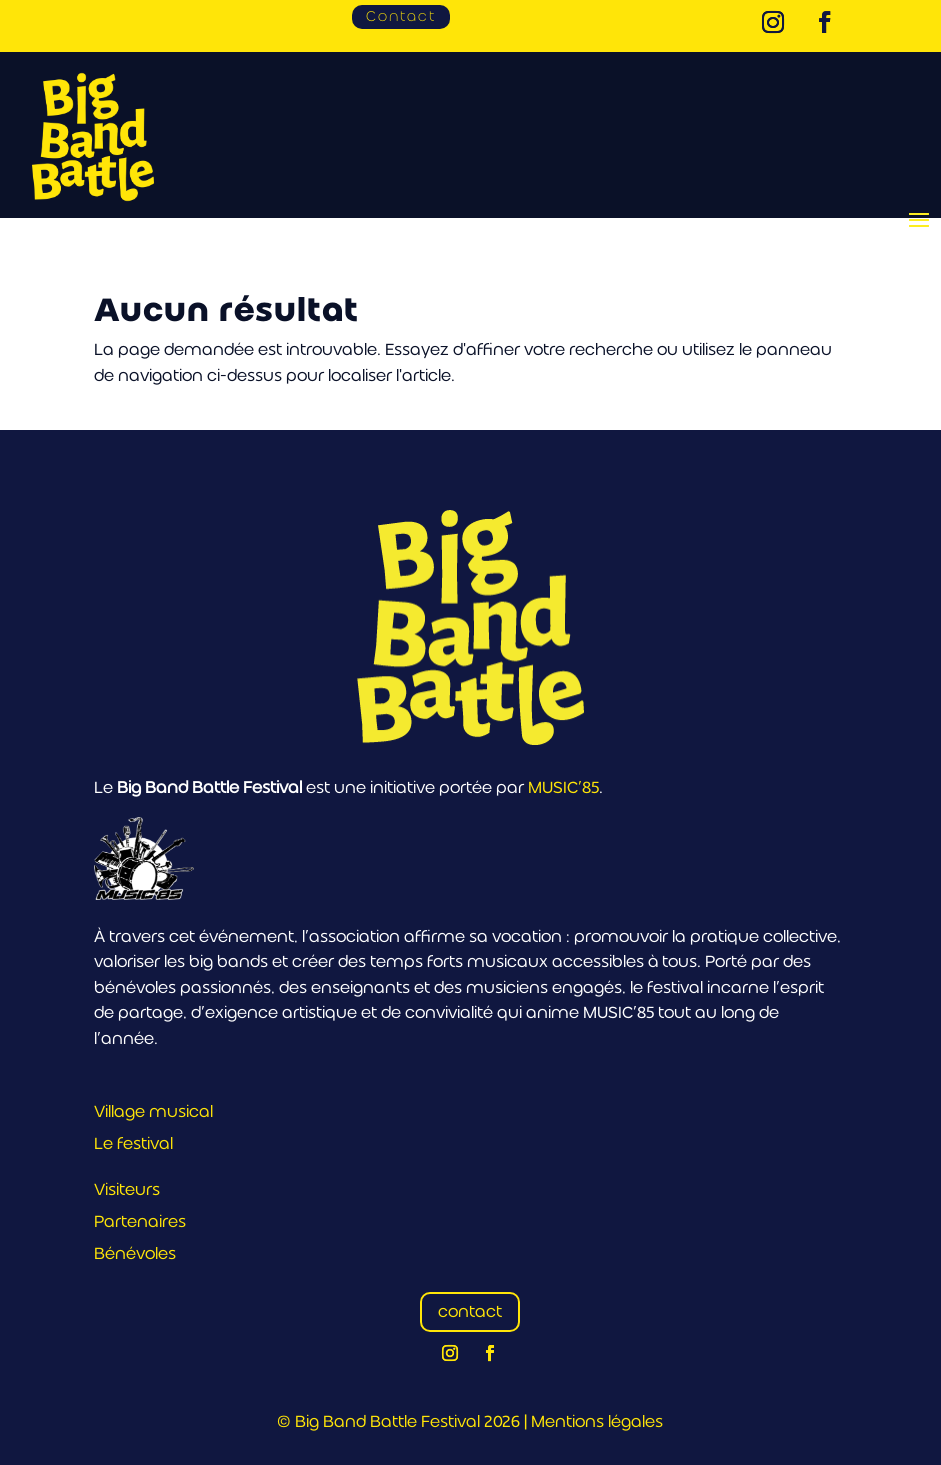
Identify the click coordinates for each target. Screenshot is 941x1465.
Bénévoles (135, 1253)
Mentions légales (597, 1421)
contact (470, 1311)
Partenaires (140, 1221)
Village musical (153, 1111)
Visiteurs (127, 1189)
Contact (401, 16)
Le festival (133, 1143)
